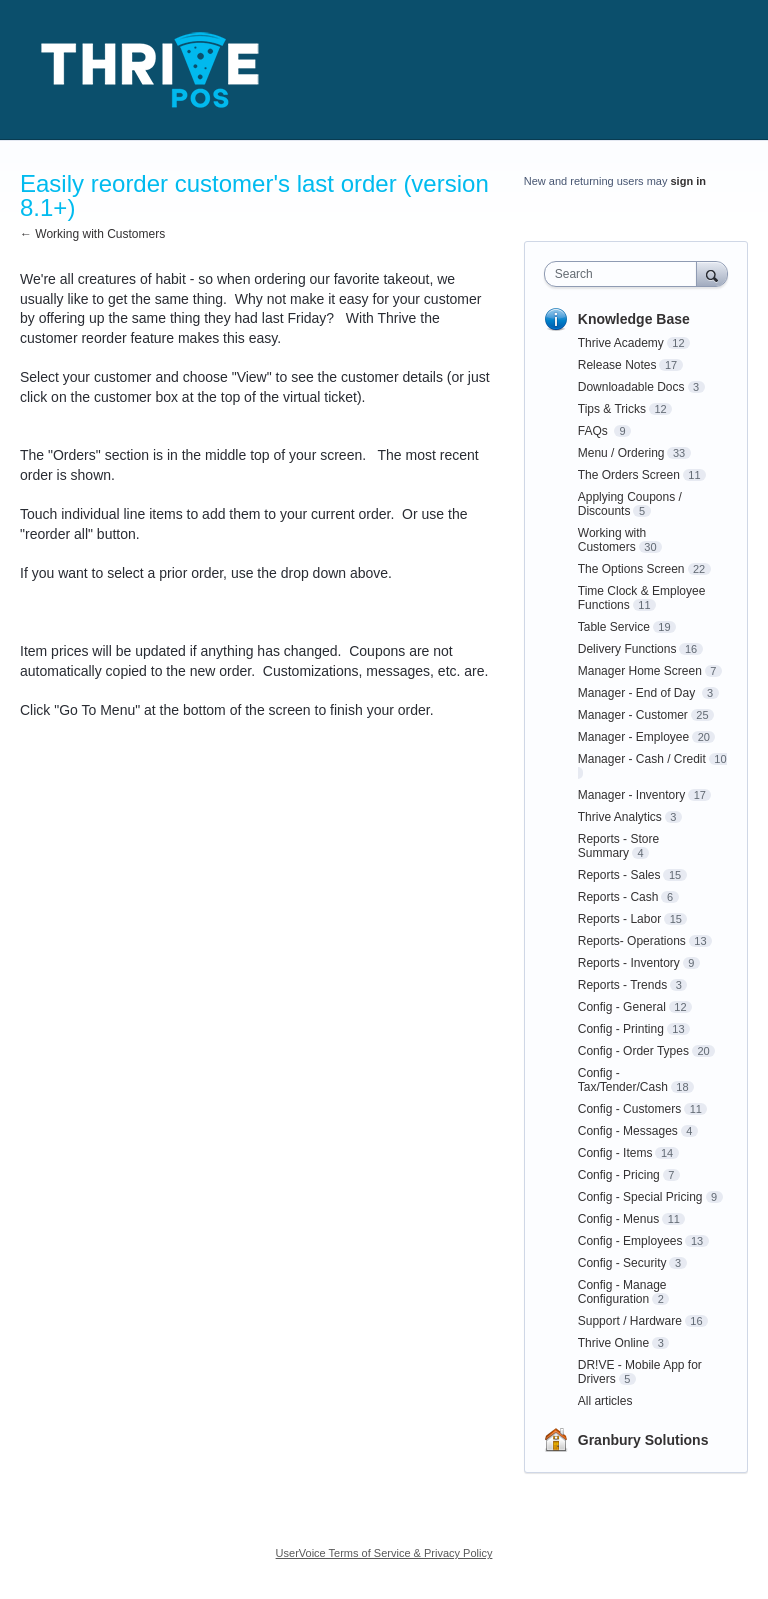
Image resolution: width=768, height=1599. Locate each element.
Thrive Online (613, 1343)
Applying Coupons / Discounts (630, 504)
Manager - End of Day (638, 693)
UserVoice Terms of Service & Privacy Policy (384, 1553)
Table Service (614, 627)
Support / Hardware (630, 1321)
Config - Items (615, 1153)
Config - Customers (629, 1109)
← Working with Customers (92, 234)
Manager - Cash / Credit (642, 759)
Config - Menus (618, 1219)
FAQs (594, 431)
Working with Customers (612, 540)
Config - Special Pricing (640, 1197)
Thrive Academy (621, 343)
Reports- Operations (632, 941)
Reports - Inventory (629, 963)
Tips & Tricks (612, 409)
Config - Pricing (619, 1175)
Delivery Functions (627, 649)
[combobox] (625, 274)
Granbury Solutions (643, 1440)
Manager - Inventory (631, 795)
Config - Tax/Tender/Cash (623, 1080)
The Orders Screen (629, 475)
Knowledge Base (634, 319)
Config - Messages (628, 1131)
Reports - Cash (618, 897)
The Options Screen (631, 569)
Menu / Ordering (621, 453)
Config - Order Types (633, 1051)
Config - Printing (621, 1029)
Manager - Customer (633, 715)
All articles (605, 1401)
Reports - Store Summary (618, 846)
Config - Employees (630, 1241)
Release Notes (617, 365)
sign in (688, 181)
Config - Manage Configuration (622, 1292)
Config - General (622, 1007)
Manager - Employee (633, 737)
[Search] (712, 273)
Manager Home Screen (640, 671)
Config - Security (622, 1263)
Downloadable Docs (631, 387)
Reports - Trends (622, 985)
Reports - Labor (619, 919)
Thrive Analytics (620, 817)
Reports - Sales (619, 875)
